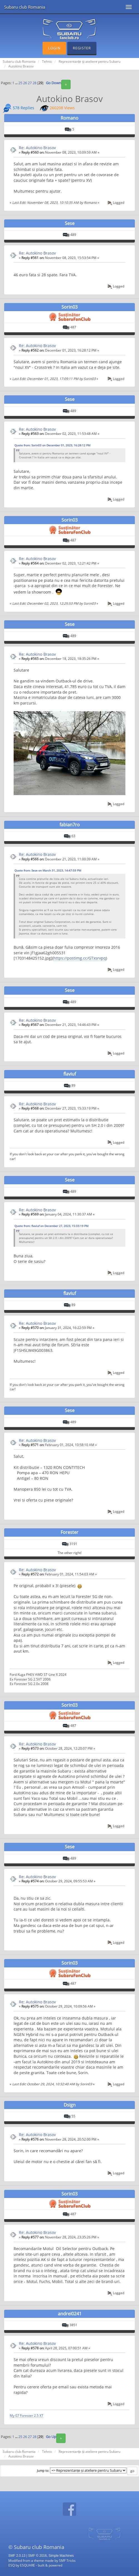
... (16, 83)
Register (82, 47)
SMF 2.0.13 (16, 2556)
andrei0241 (69, 2314)
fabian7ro (69, 825)
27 (30, 83)
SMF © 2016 (37, 2556)
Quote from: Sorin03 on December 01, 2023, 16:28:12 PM (52, 445)
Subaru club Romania (24, 7)
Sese (70, 223)
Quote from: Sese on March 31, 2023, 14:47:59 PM (47, 870)
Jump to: (43, 2471)
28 (34, 83)
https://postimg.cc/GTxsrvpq (79, 958)
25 (20, 83)
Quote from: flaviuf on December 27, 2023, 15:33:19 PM (51, 1226)
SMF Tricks (67, 2560)
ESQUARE (27, 2565)
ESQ (11, 2565)
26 (25, 83)
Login (54, 47)
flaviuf (69, 1074)
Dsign (70, 2105)
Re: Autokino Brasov (37, 147)
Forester (69, 1532)
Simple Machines (61, 2556)
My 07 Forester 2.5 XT (26, 2415)
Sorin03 (69, 307)
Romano (69, 118)
